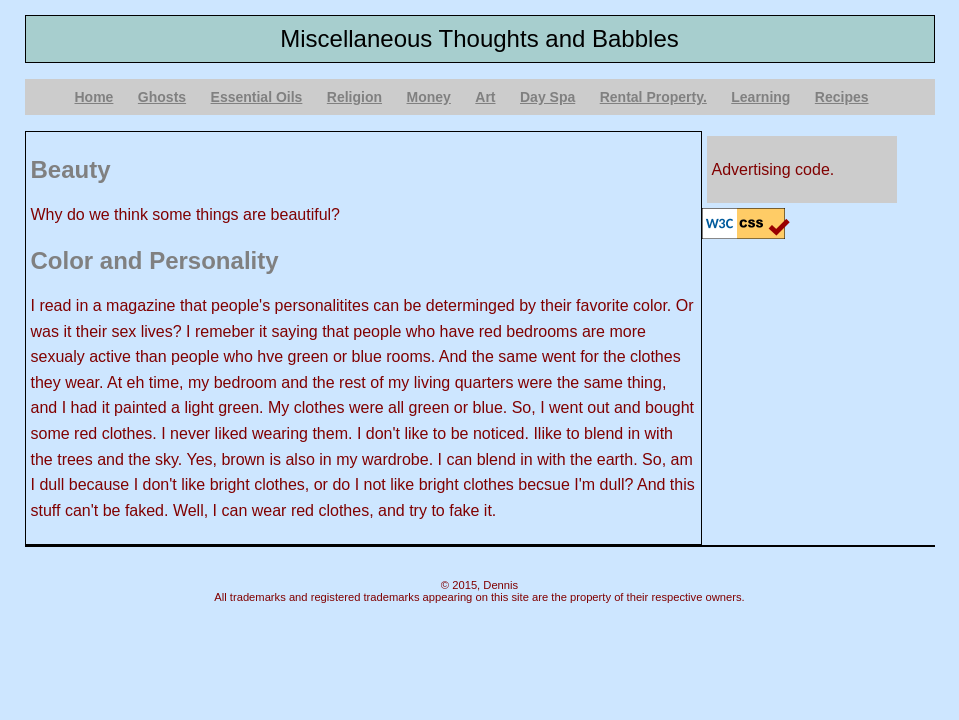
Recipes (842, 97)
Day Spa (547, 97)
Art (485, 97)
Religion (354, 97)
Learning (760, 97)
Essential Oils (257, 97)
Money (429, 97)
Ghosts (162, 97)
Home (94, 97)
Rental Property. (653, 97)
